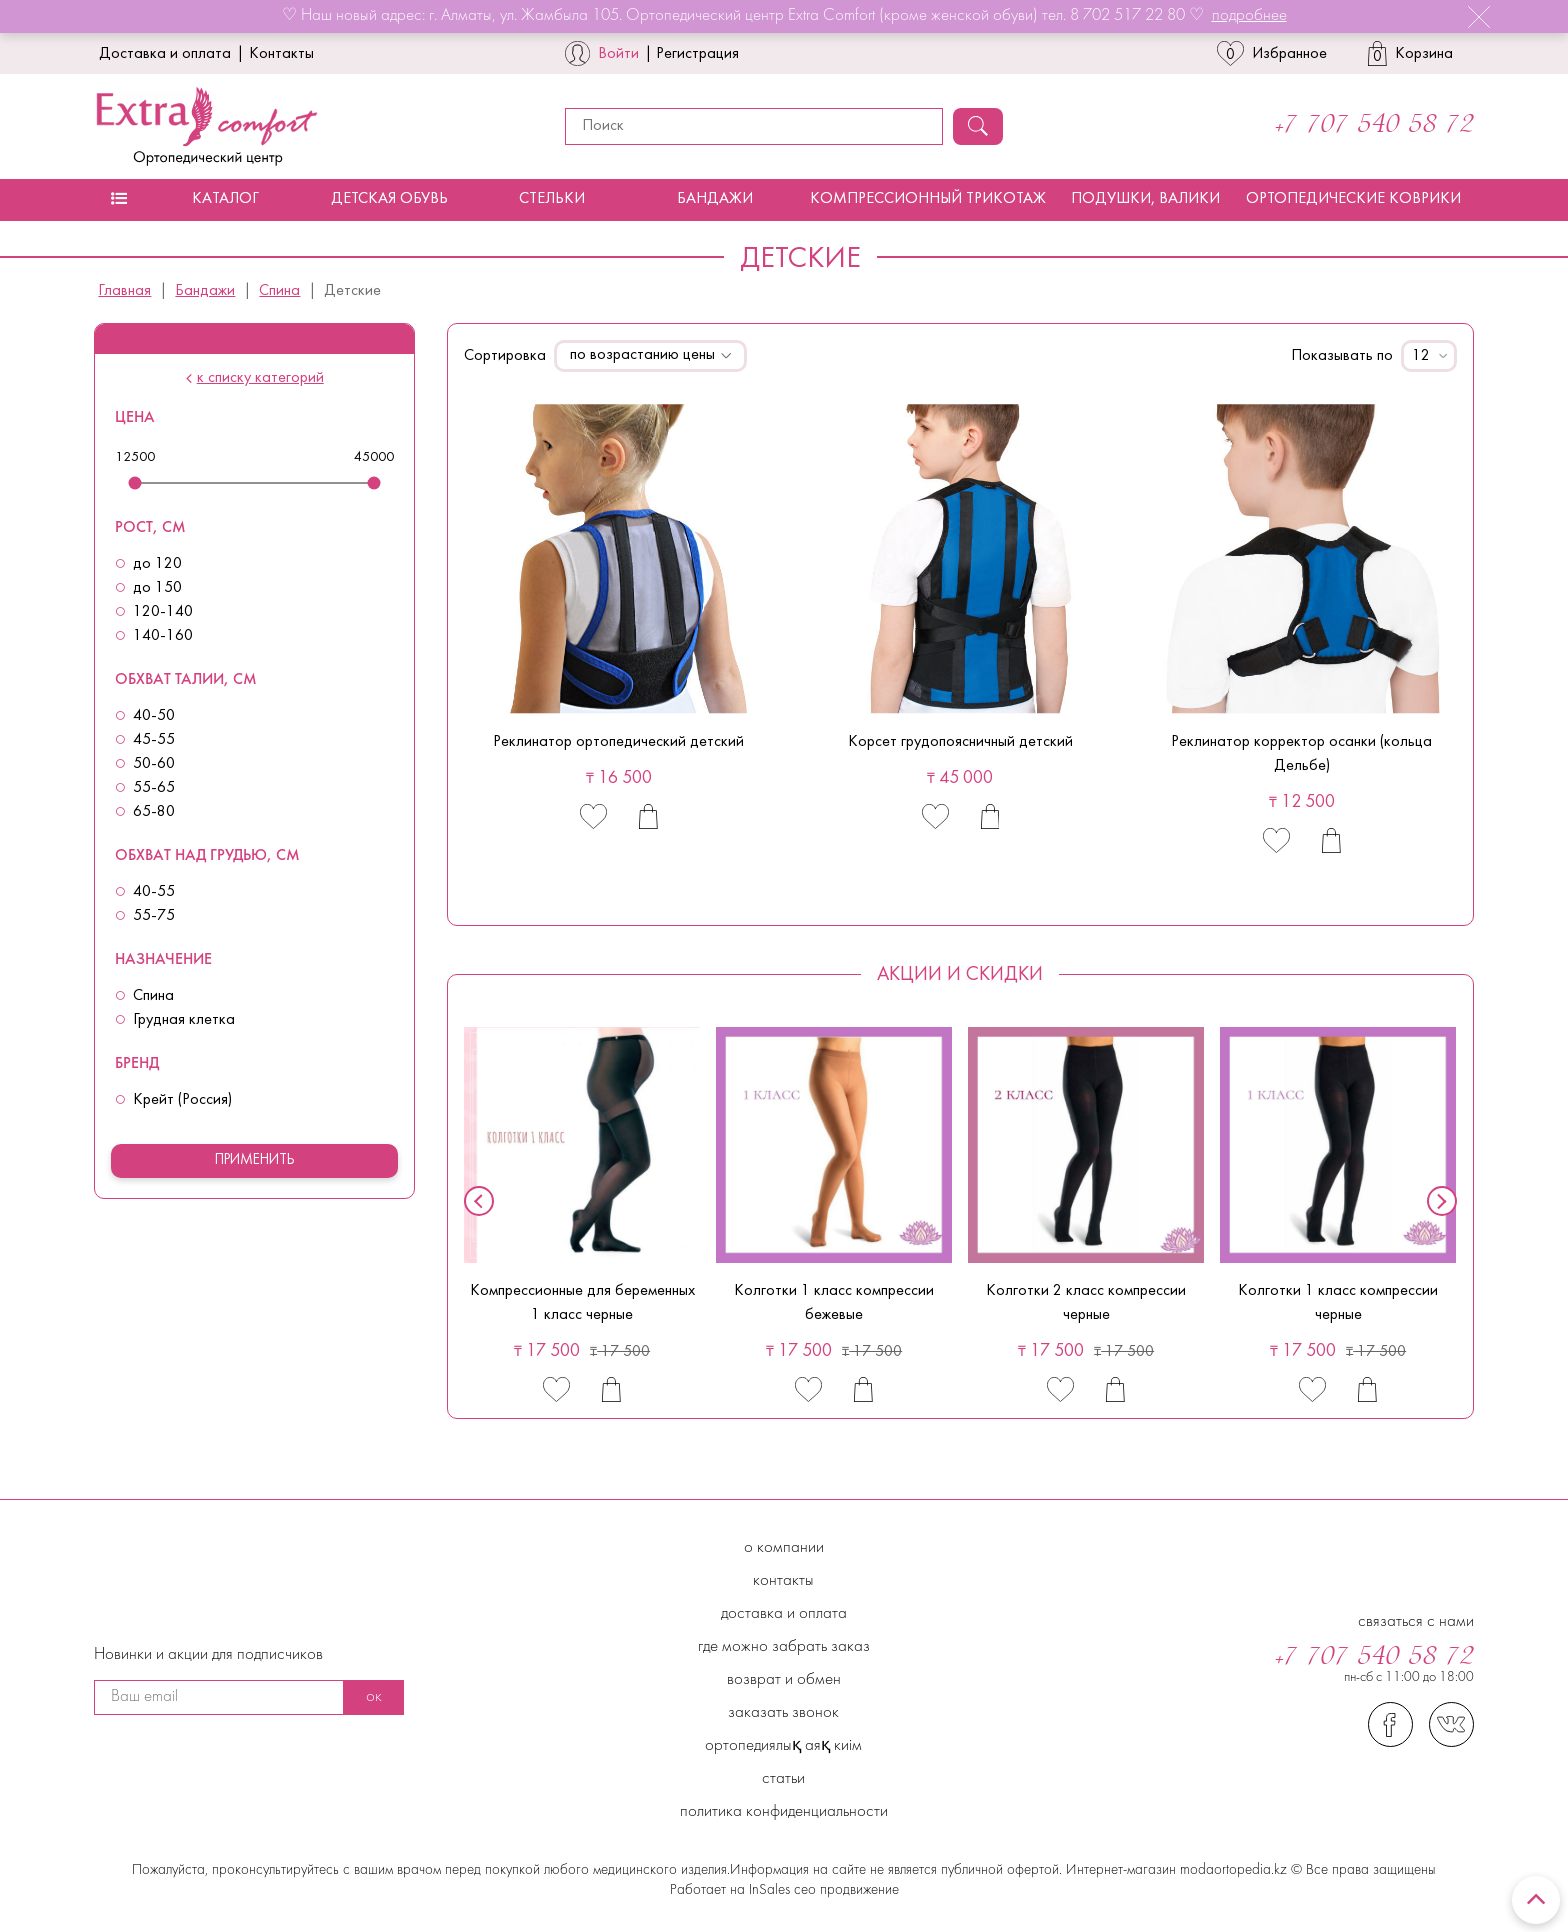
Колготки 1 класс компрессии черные (1338, 1303)
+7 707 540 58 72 (1374, 126)
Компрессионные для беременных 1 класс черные (582, 1303)
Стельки (552, 199)
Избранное (1272, 53)
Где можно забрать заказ (784, 1647)
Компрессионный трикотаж (928, 199)
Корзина (1410, 53)
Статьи (783, 1779)
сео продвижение (844, 1890)
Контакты (281, 54)
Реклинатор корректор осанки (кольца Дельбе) (1301, 754)
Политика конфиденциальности (784, 1812)
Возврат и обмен (784, 1680)
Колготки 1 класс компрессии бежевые (834, 1303)
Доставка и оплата (165, 54)
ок (374, 1697)
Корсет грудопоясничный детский (960, 742)
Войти (618, 54)
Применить (255, 1160)
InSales (769, 1890)
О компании (784, 1548)
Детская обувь (389, 199)
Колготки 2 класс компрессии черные (1086, 1303)
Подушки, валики (1145, 199)
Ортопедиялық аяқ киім (783, 1746)
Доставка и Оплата (784, 1614)
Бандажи (715, 199)
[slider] (135, 482)
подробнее (1249, 16)
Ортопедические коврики (1353, 199)
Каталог (225, 199)
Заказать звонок (783, 1713)
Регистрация (697, 54)
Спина (279, 291)
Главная (124, 291)
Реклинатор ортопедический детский (618, 742)
